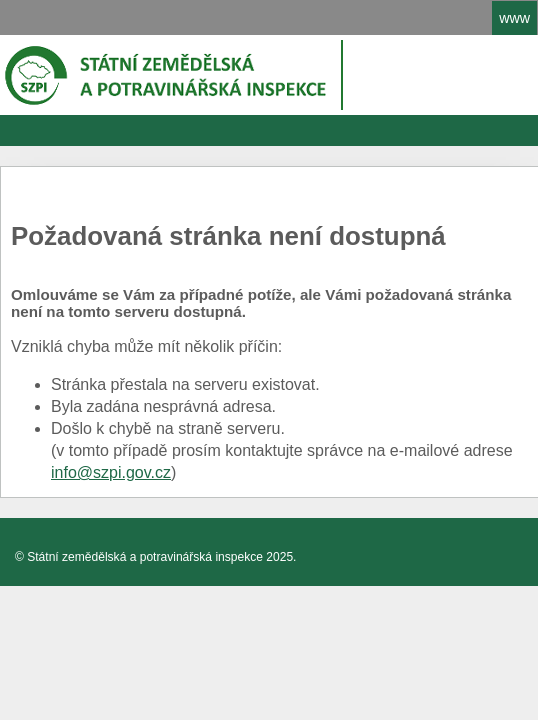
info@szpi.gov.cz (111, 472)
